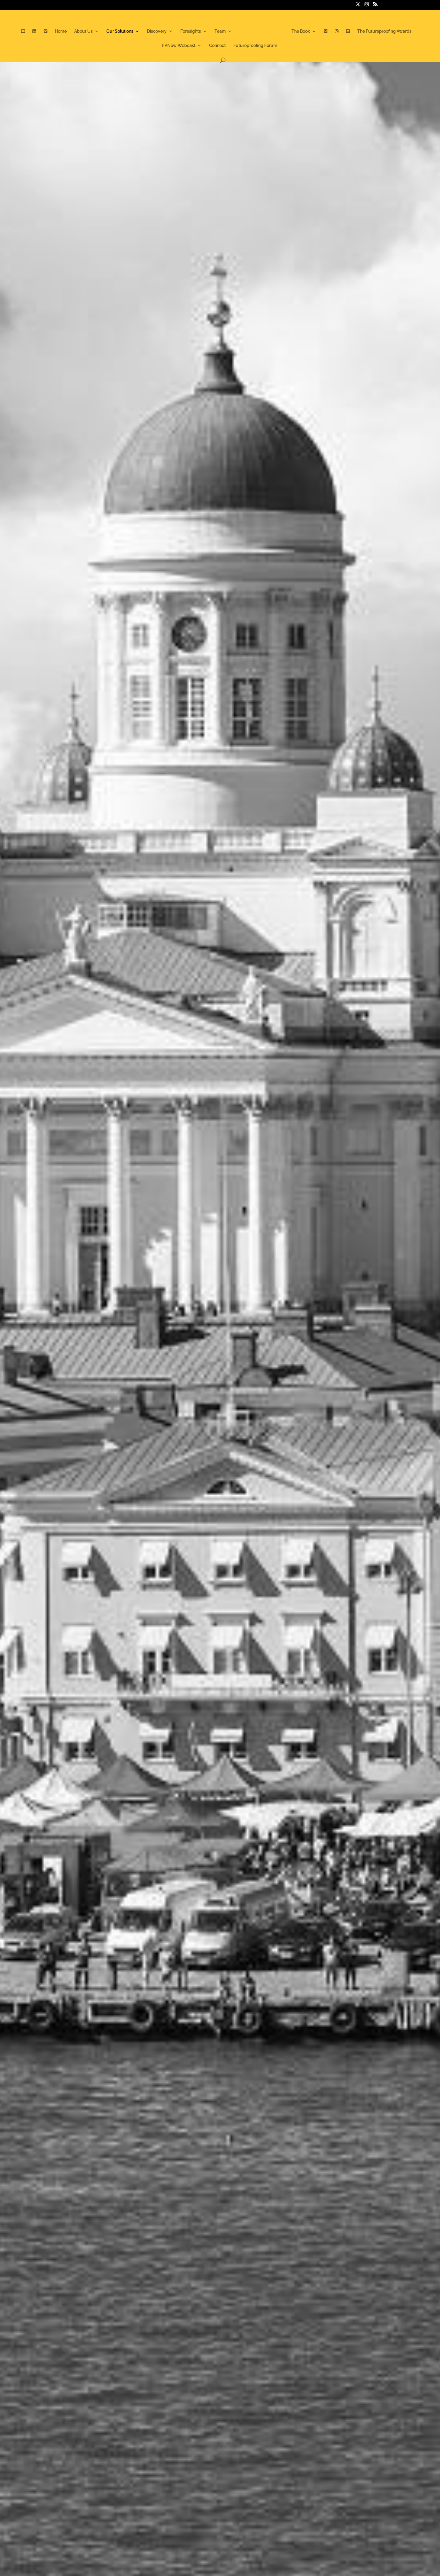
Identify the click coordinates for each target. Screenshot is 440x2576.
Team (220, 31)
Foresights (190, 31)
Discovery (157, 31)
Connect (217, 45)
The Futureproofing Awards (384, 31)
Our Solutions (119, 31)
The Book (301, 31)
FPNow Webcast (178, 45)
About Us (83, 31)
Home (61, 31)
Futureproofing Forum (255, 45)
